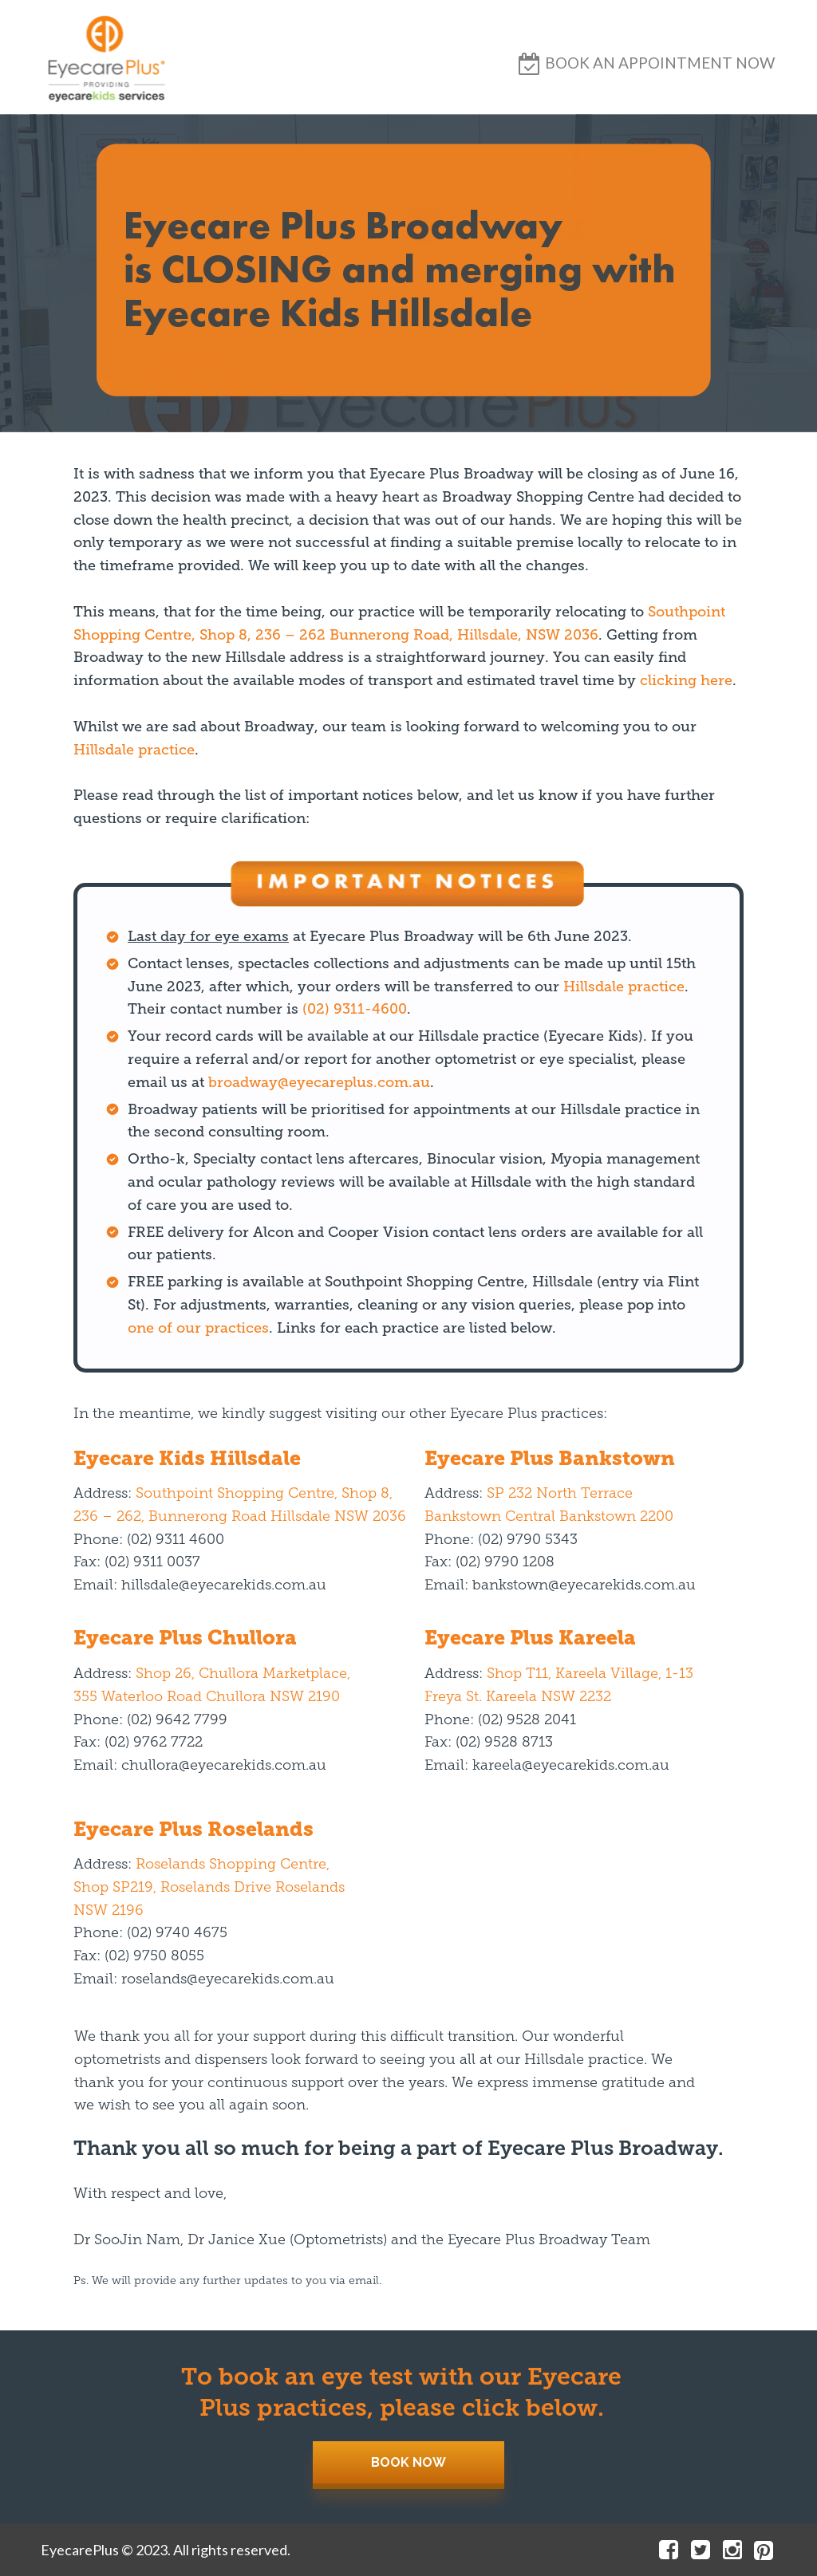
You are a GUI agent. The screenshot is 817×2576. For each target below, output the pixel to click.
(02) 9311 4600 (175, 1540)
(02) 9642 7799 (177, 1720)
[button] (660, 62)
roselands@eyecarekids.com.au (227, 1979)
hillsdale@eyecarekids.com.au (223, 1585)
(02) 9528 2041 (527, 1720)
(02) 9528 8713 (504, 1743)
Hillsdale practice (134, 749)
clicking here (686, 680)
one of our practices (198, 1328)
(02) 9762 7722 (154, 1743)
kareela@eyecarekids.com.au (570, 1766)
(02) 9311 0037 (152, 1562)
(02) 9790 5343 (528, 1540)
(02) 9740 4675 (177, 1933)
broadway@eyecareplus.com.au (319, 1082)
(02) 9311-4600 (354, 1009)
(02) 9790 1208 (505, 1562)
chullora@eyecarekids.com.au (223, 1766)
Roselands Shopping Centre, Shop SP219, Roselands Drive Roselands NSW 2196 (209, 1888)
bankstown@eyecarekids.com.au (584, 1585)
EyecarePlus (80, 2549)
